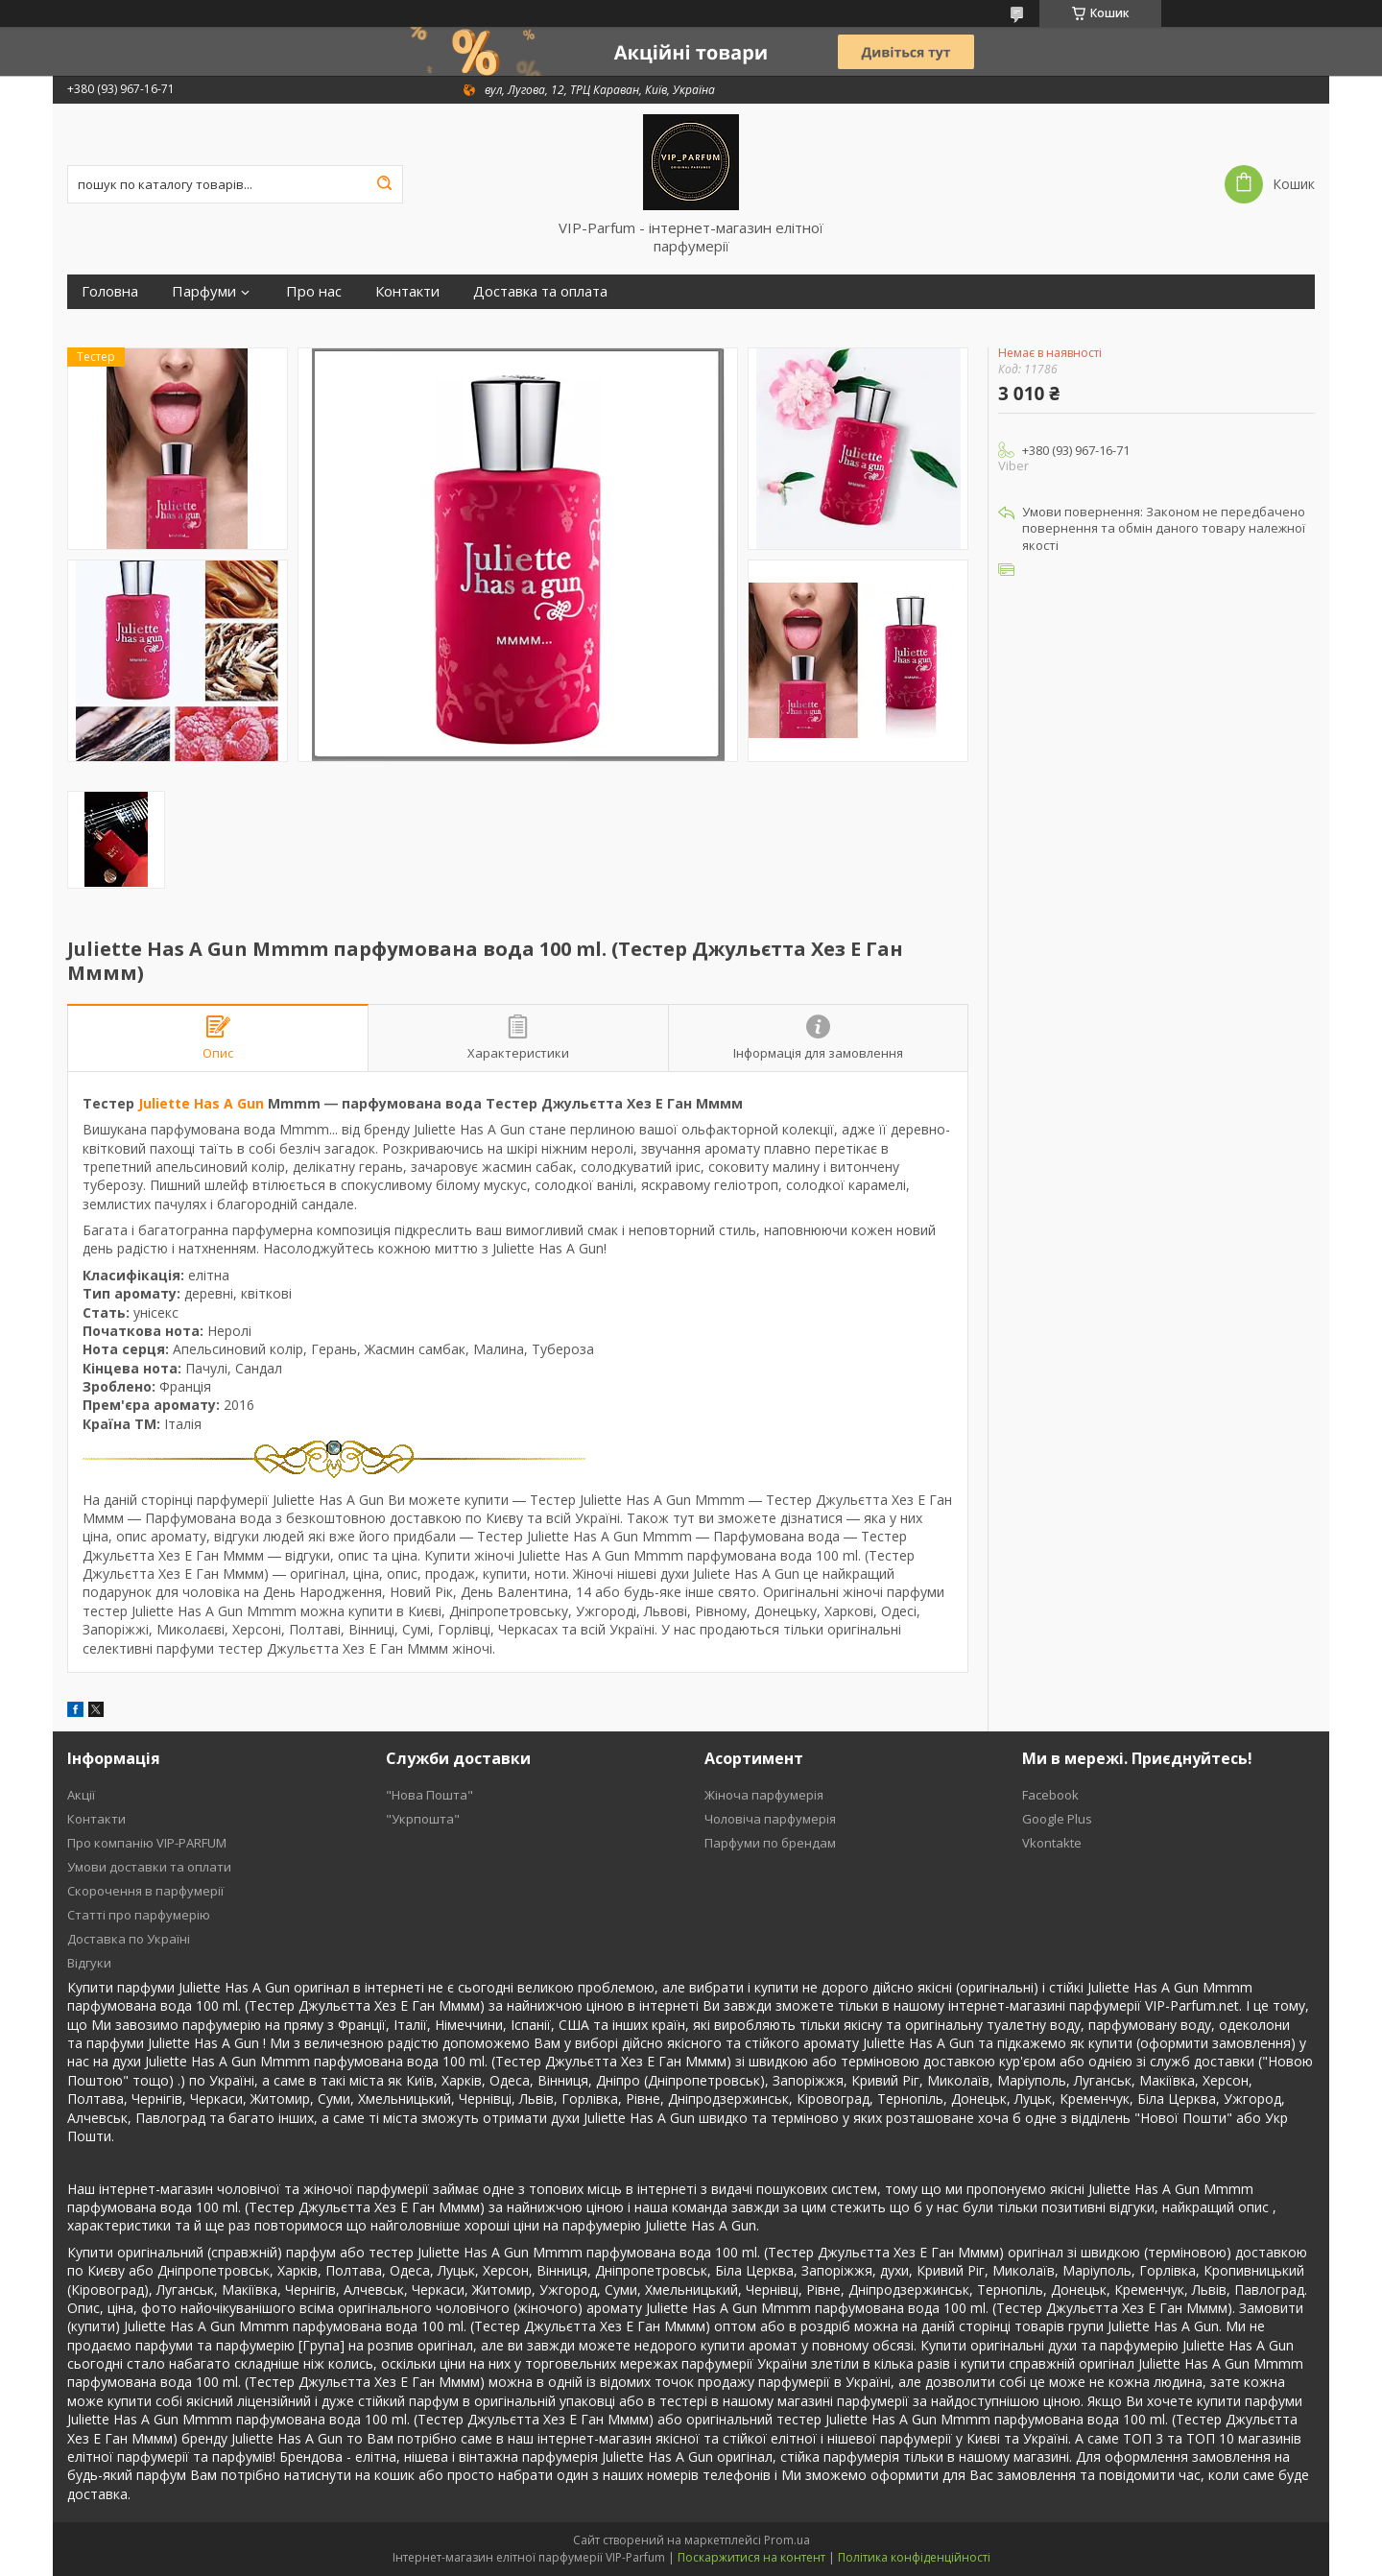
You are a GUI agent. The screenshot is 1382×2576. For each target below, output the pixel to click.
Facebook (1050, 1794)
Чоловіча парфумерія (770, 1818)
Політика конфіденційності (914, 2557)
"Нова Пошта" (429, 1794)
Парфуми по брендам (770, 1842)
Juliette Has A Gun (201, 1103)
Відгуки (89, 1962)
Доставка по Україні (128, 1938)
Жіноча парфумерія (763, 1794)
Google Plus (1057, 1818)
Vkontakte (1052, 1842)
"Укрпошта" (423, 1818)
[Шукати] (384, 184)
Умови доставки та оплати (149, 1866)
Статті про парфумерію (138, 1914)
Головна (110, 291)
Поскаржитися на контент (751, 2557)
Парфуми (204, 291)
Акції (81, 1794)
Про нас (314, 291)
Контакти (407, 291)
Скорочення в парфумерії (145, 1890)
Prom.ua (787, 2540)
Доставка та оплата (540, 291)
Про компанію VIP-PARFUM (146, 1842)
